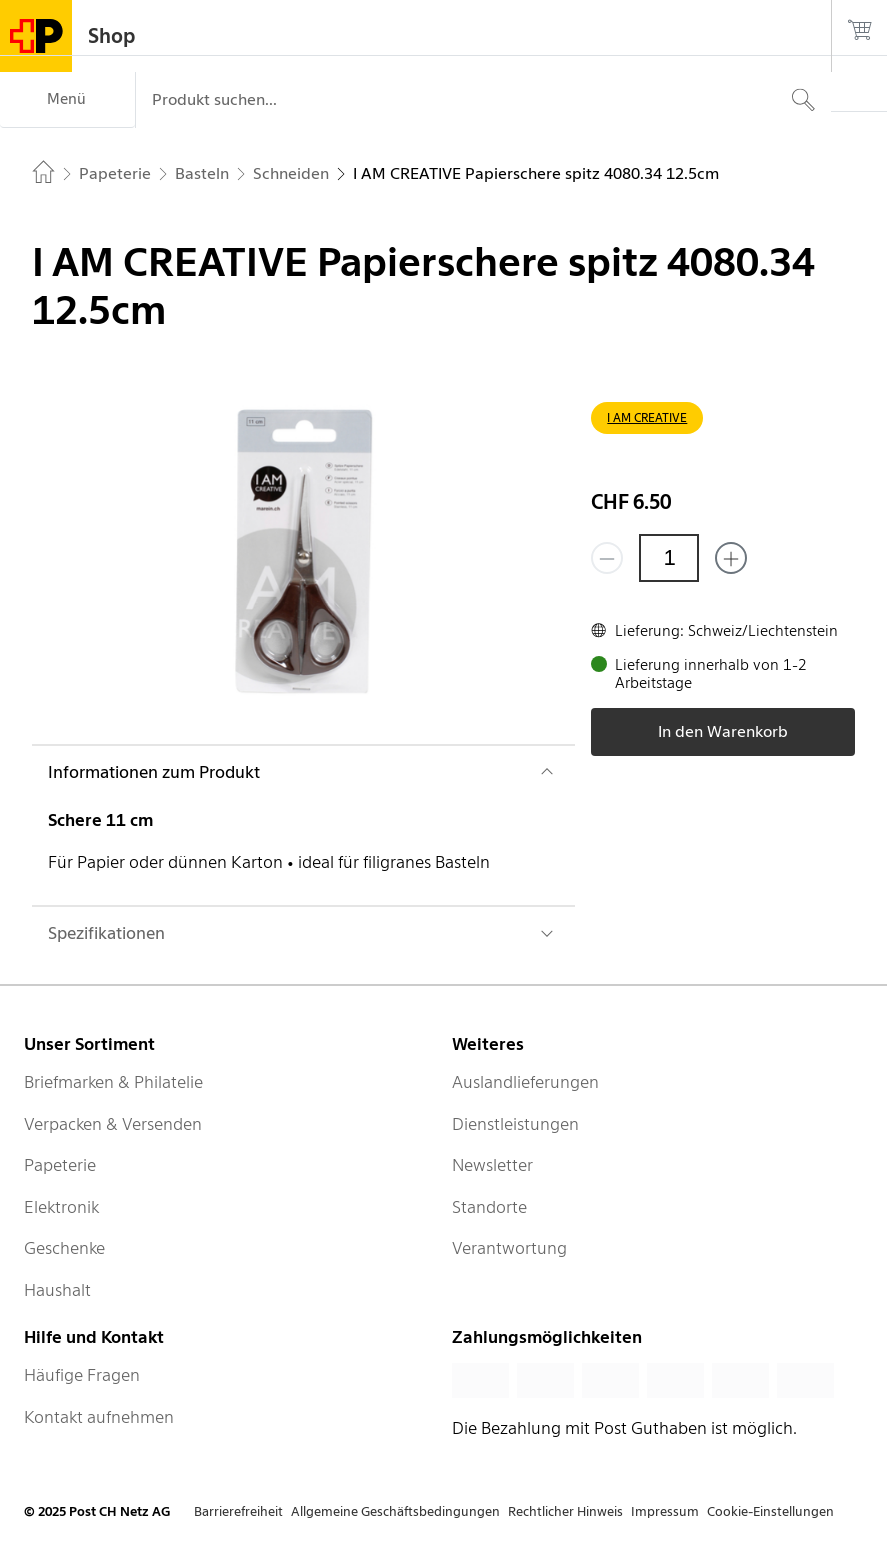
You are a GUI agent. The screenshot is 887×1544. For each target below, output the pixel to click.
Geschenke (64, 1248)
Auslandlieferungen (525, 1082)
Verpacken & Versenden (113, 1124)
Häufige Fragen (82, 1375)
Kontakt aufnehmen (99, 1417)
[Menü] (67, 100)
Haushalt (57, 1290)
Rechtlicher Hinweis (565, 1511)
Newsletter (492, 1165)
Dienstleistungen (515, 1124)
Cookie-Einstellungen (770, 1511)
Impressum (665, 1511)
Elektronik (61, 1207)
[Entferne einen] (607, 558)
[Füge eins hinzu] (731, 558)
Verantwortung (509, 1248)
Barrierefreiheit (238, 1511)
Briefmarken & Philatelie (113, 1082)
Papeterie (60, 1165)
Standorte (489, 1207)
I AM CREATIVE (647, 417)
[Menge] (669, 558)
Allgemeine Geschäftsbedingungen (395, 1511)
